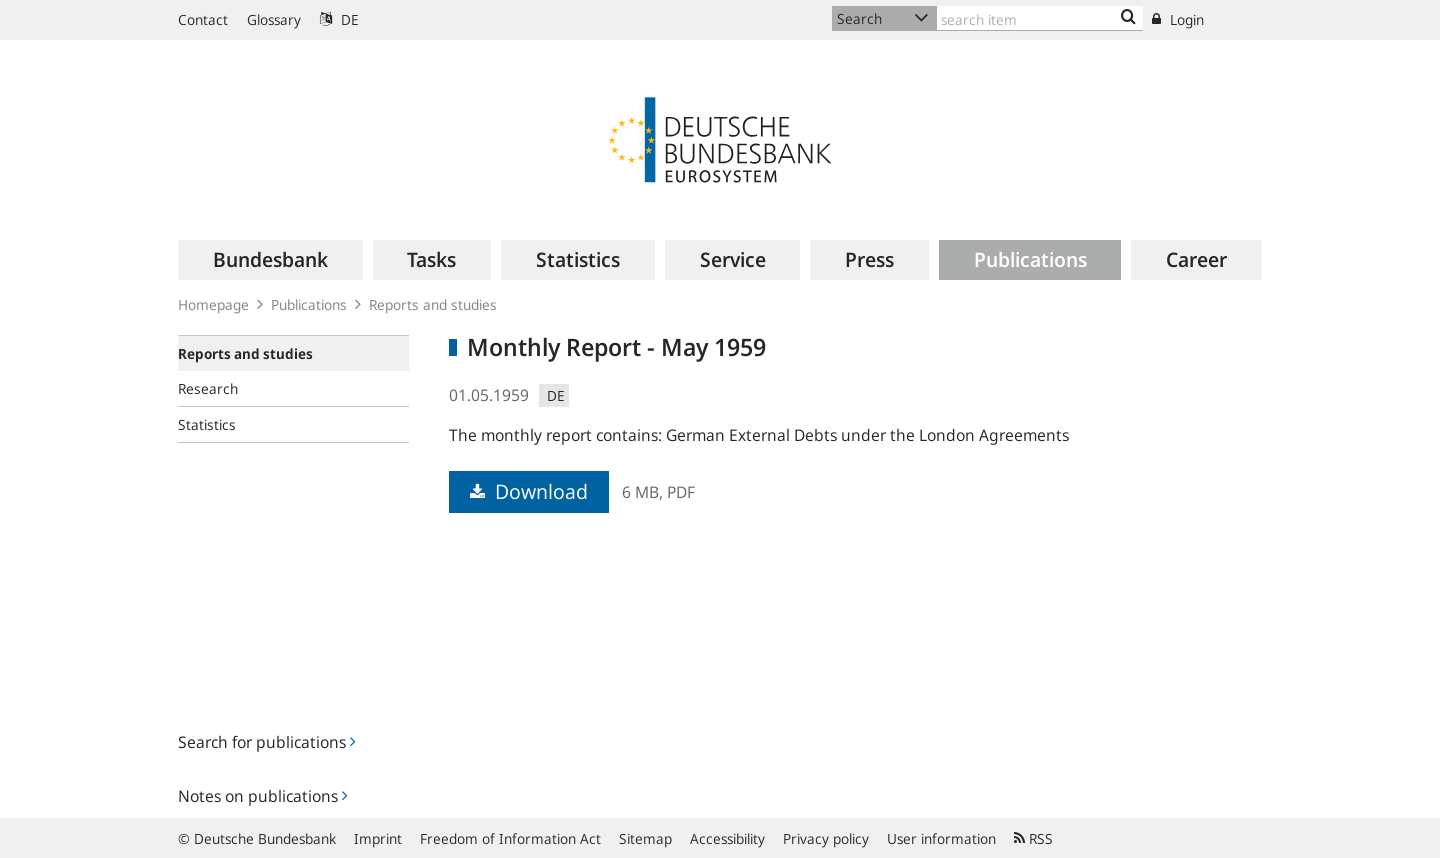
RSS (1033, 838)
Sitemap (645, 838)
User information (941, 838)
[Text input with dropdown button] (1040, 18)
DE (339, 19)
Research (208, 388)
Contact (203, 19)
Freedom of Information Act (510, 838)
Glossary (274, 19)
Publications (309, 304)
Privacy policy (826, 838)
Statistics (207, 424)
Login (1178, 19)
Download (529, 491)
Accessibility (727, 838)
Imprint (378, 838)
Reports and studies (433, 304)
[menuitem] (270, 260)
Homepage (213, 304)
